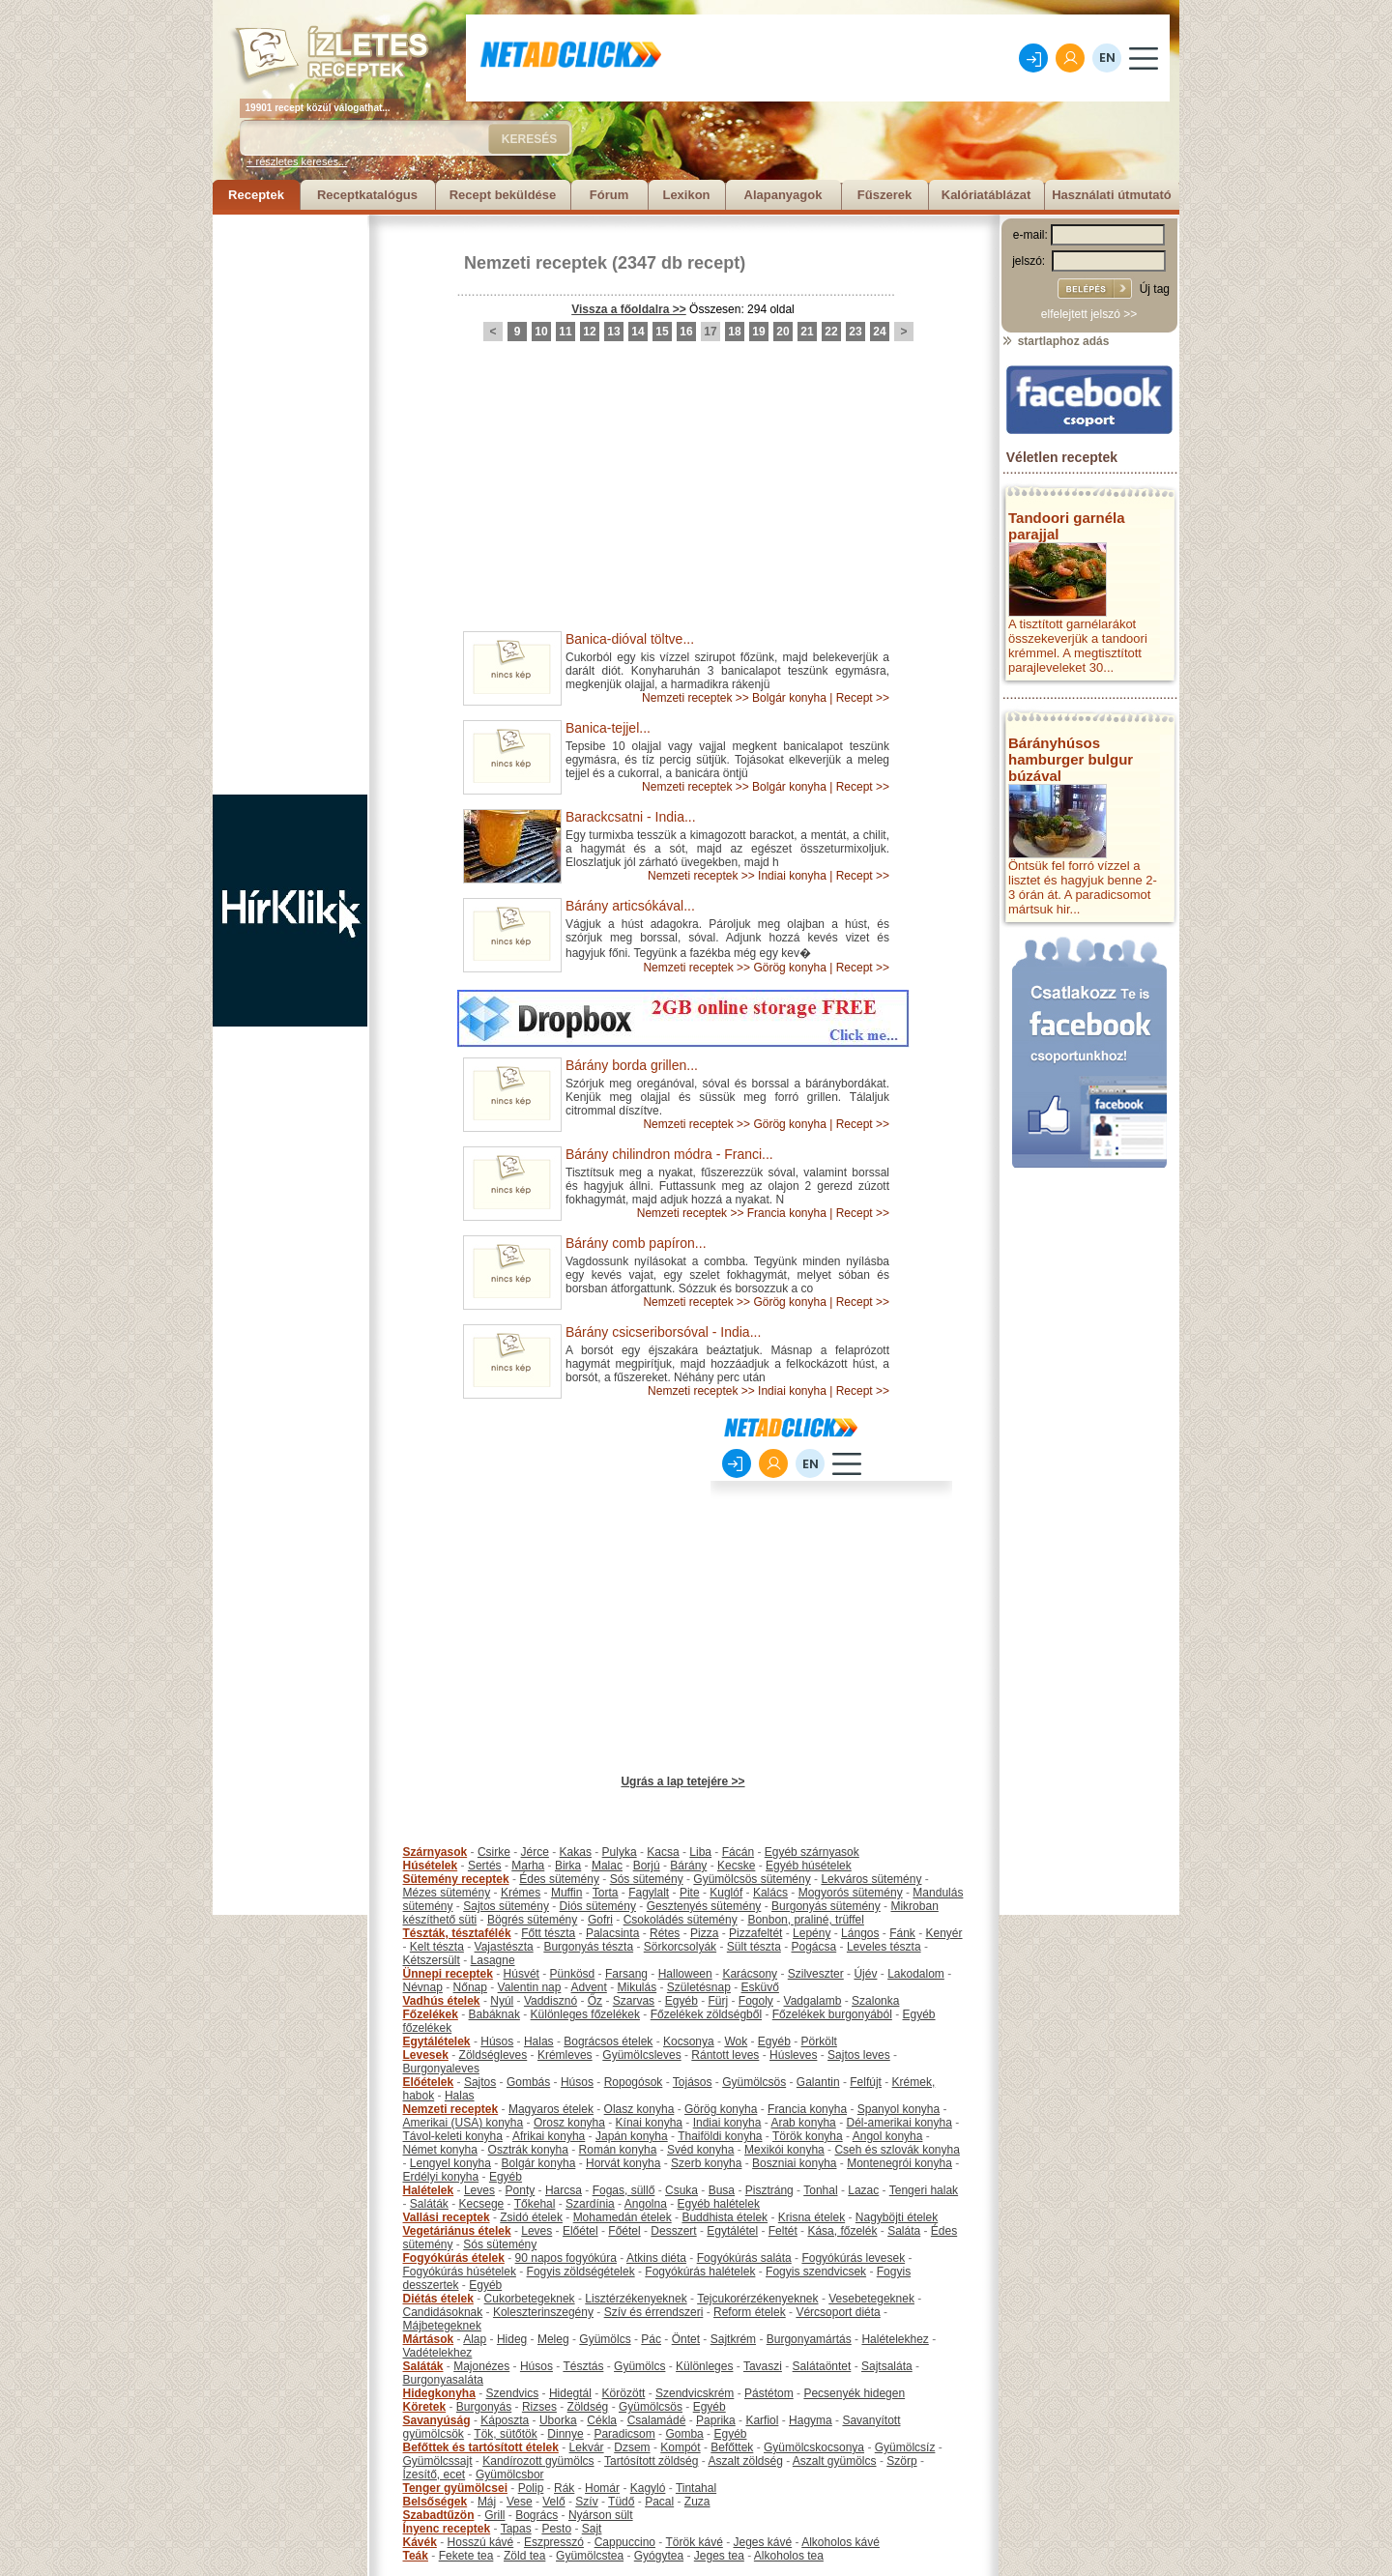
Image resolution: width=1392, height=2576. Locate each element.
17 (710, 331)
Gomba (684, 2434)
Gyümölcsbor (510, 2474)
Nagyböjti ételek (897, 2217)
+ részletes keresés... (296, 161)
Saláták (429, 2204)
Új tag (1155, 289)
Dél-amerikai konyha (898, 2122)
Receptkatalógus (367, 195)
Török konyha (807, 2136)
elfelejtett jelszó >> (1089, 314)
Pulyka (619, 1852)
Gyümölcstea (590, 2555)
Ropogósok (633, 2082)
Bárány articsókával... (630, 905)
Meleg (553, 2339)
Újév (865, 1974)
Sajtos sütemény (506, 1906)
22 (831, 331)
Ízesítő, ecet (434, 2474)
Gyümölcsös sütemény (751, 1879)
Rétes (665, 1933)
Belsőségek (435, 2501)
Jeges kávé (762, 2542)
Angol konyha (888, 2136)
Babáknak (494, 2014)
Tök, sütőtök (505, 2434)
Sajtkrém (733, 2339)
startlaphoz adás (1055, 341)
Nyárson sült (600, 2515)
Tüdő (621, 2501)
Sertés (485, 1865)
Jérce (535, 1852)
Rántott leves (725, 2055)
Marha (527, 1865)
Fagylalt (648, 1892)
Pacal (659, 2501)
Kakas (576, 1852)
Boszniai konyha (794, 2163)
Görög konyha (789, 967)
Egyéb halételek (719, 2204)
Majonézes (481, 2366)
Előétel (580, 2231)
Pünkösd (572, 1974)
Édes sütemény (559, 1879)
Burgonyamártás (809, 2339)
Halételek (428, 2190)
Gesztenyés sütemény (704, 1906)
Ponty (521, 2190)
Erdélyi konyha (441, 2177)
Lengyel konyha (450, 2163)
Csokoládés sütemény (681, 1919)
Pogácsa (814, 1947)
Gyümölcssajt (438, 2461)
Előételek (428, 2082)
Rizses (539, 2407)
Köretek (425, 2407)
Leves (479, 2190)
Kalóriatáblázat (986, 195)
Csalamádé (656, 2420)
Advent (588, 1987)
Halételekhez (894, 2339)
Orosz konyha (569, 2122)
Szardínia (590, 2204)
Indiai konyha (792, 876)
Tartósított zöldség (651, 2461)
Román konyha (618, 2149)
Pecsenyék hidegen (854, 2393)
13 (613, 331)
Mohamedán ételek (622, 2217)
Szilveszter (816, 1974)
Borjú (646, 1865)
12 (589, 331)
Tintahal (696, 2488)
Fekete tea (466, 2555)
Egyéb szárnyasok (812, 1852)
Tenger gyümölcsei (455, 2488)
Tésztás (583, 2366)
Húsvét (521, 1974)
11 (565, 331)
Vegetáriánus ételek (457, 2231)
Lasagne (493, 1960)
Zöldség (588, 2407)
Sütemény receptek (456, 1879)
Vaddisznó (550, 2001)
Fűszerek (884, 195)
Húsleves (793, 2055)
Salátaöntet (822, 2366)
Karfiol (761, 2420)
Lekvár (586, 2447)
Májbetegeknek (442, 2325)
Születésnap (699, 1987)
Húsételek (430, 1865)
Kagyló (648, 2488)
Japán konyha (631, 2136)
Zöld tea (524, 2555)
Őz (595, 2001)
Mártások (428, 2339)
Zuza (697, 2501)
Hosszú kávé (481, 2542)
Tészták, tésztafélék (457, 1933)
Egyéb (681, 2001)
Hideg (512, 2339)
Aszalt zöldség (745, 2461)
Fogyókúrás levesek (853, 2258)
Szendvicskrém (694, 2393)
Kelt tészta (437, 1947)
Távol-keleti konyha (453, 2136)
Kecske (736, 1865)
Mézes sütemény (447, 1892)
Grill (494, 2515)
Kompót (680, 2447)
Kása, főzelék (842, 2231)
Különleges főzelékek (585, 2014)
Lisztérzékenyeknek (635, 2298)
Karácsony (749, 1974)
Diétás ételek (438, 2298)
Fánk (902, 1933)
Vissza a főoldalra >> (628, 309)
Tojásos (692, 2082)
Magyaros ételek (551, 2109)
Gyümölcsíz (905, 2447)
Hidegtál (570, 2393)
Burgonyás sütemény (826, 1906)
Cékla (602, 2420)
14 (637, 331)
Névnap (423, 1987)
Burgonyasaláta (443, 2380)
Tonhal (820, 2190)
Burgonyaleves (441, 2068)
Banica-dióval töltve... (630, 639)
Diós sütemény (598, 1906)
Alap (474, 2339)
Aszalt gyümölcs (835, 2461)
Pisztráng (769, 2190)
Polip (531, 2488)
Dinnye (565, 2434)
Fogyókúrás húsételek (459, 2271)
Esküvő (760, 1987)
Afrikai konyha (548, 2136)
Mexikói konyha (784, 2149)
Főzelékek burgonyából (832, 2014)
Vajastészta (504, 1947)
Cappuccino (624, 2542)
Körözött (624, 2393)
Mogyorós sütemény (850, 1892)
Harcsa (563, 2190)
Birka (568, 1865)
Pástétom (769, 2393)
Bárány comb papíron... (636, 1243)
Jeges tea (719, 2555)
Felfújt (866, 2082)
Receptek (256, 195)
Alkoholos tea (789, 2555)
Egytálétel (732, 2231)
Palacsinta (612, 1933)
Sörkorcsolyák (680, 1947)
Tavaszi (762, 2366)
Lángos (860, 1933)
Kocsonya (688, 2041)
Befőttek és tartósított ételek (481, 2447)
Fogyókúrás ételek (454, 2258)
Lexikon (686, 195)
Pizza (704, 1933)
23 (855, 331)
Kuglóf (726, 1892)
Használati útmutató (1112, 195)
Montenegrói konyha (899, 2163)
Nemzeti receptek (535, 263)
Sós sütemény (646, 1879)
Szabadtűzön (439, 2515)
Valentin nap (530, 1987)
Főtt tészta (548, 1933)
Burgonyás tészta (588, 1947)
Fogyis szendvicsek (816, 2271)
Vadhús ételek (441, 2001)
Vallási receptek (446, 2217)
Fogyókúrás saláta (744, 2258)
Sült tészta (754, 1947)
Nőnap (470, 1987)
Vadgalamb (813, 2001)
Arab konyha (802, 2122)
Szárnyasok (435, 1852)
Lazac (863, 2190)
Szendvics (512, 2393)
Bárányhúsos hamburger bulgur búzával (1070, 759)
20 (782, 331)
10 (541, 331)
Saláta (903, 2231)
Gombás (528, 2082)
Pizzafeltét (755, 1933)
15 (661, 331)
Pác (651, 2339)
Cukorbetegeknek (529, 2298)
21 (806, 331)
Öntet (686, 2339)
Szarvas (633, 2001)
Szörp (901, 2461)
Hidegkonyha (439, 2393)
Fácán (738, 1852)
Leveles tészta (884, 1947)
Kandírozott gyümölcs (538, 2461)
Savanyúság (437, 2420)
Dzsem (632, 2447)
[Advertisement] (290, 505)
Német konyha (440, 2149)
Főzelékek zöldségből (706, 2014)
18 (734, 331)
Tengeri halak (923, 2190)
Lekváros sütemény (871, 1879)
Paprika (716, 2420)
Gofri (600, 1919)
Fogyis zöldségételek (581, 2271)
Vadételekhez (438, 2352)
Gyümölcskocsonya (814, 2447)
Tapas (516, 2528)
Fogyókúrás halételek (700, 2271)
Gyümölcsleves (641, 2055)
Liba (700, 1852)
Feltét (783, 2231)
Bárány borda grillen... (632, 1065)
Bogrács (536, 2515)
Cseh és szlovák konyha (896, 2149)
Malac (607, 1865)
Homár (602, 2488)
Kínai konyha (649, 2122)
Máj (487, 2501)
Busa (722, 2190)
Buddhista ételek (725, 2217)
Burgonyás (483, 2407)
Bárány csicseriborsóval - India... (663, 1332)
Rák (564, 2488)
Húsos (496, 2041)
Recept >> (862, 698)
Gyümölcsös (754, 2082)
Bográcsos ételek (608, 2041)
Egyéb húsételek (809, 1865)
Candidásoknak (443, 2312)
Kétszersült (431, 1960)
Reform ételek (749, 2312)
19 (758, 331)
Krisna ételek (811, 2217)
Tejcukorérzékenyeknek (757, 2298)
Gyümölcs (604, 2339)
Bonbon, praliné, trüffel (805, 1919)
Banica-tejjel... (608, 728)
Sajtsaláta (887, 2366)
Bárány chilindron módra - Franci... (669, 1154)
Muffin (566, 1892)
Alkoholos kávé (840, 2542)
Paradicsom (624, 2434)
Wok (735, 2041)
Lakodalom (915, 1974)
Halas (539, 2041)
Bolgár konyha (789, 698)
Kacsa (663, 1852)
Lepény (811, 1933)
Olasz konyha (639, 2109)
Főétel (624, 2231)
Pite (690, 1892)
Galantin (818, 2082)
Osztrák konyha (528, 2149)
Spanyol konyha (898, 2109)
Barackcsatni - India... (631, 817)
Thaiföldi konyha (720, 2136)
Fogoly (756, 2001)
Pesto (556, 2528)
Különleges (704, 2366)
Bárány (688, 1865)
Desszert (673, 2231)
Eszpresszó (554, 2542)
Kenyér (944, 1933)
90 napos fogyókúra (566, 2258)
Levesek (426, 2055)
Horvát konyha (623, 2163)
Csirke (494, 1852)
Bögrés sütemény (532, 1919)
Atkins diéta (656, 2258)
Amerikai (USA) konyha (463, 2122)
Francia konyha (786, 1213)
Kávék (420, 2542)
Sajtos (480, 2082)
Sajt (592, 2528)
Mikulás (636, 1987)
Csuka (681, 2190)
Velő (553, 2501)
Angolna (645, 2204)
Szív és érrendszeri (654, 2312)
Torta (606, 1892)
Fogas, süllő (624, 2190)
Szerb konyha (706, 2163)
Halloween (685, 1974)
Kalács (770, 1892)
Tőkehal (535, 2204)
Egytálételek (437, 2041)
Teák (415, 2555)
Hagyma (810, 2420)
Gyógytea (658, 2555)
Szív (586, 2501)
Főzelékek (430, 2014)
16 (686, 331)
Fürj (718, 2001)
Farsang (626, 1974)
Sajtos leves (858, 2055)
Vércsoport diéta (838, 2312)
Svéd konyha (700, 2149)
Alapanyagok (783, 195)
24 (879, 331)
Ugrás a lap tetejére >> (682, 1781)
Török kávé (693, 2542)
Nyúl (501, 2001)
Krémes (520, 1892)
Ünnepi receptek (448, 1974)
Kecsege (482, 2204)
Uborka (558, 2420)
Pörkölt (819, 2041)
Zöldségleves (493, 2055)
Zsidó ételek (531, 2217)
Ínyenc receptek (447, 2528)
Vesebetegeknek (871, 2298)
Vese (520, 2501)
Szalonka (875, 2001)
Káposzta (504, 2420)
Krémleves (565, 2055)
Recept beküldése (503, 195)
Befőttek (731, 2447)
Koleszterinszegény (543, 2312)
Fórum (609, 195)
